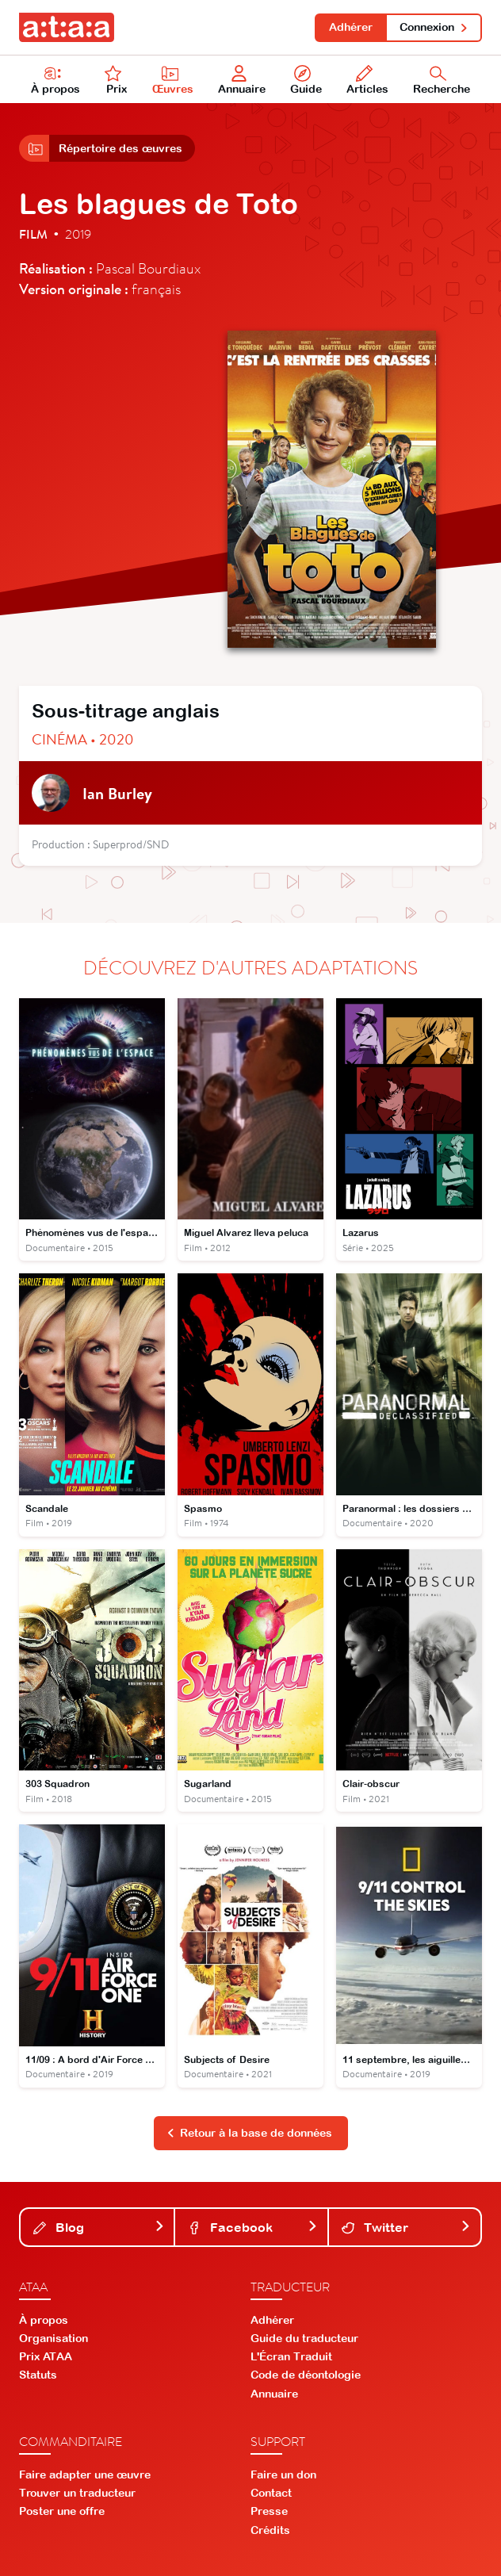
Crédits (270, 2530)
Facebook (252, 2227)
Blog (98, 2227)
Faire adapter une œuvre (85, 2474)
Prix (116, 80)
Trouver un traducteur (77, 2492)
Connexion (434, 27)
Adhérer (351, 27)
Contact (271, 2492)
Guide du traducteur (304, 2338)
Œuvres (172, 80)
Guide (306, 80)
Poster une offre (62, 2511)
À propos (55, 80)
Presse (269, 2511)
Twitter (406, 2227)
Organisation (53, 2338)
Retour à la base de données (249, 2132)
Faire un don (283, 2474)
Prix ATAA (45, 2356)
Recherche (441, 80)
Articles (367, 80)
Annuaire (242, 80)
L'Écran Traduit (291, 2356)
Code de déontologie (305, 2374)
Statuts (38, 2374)
